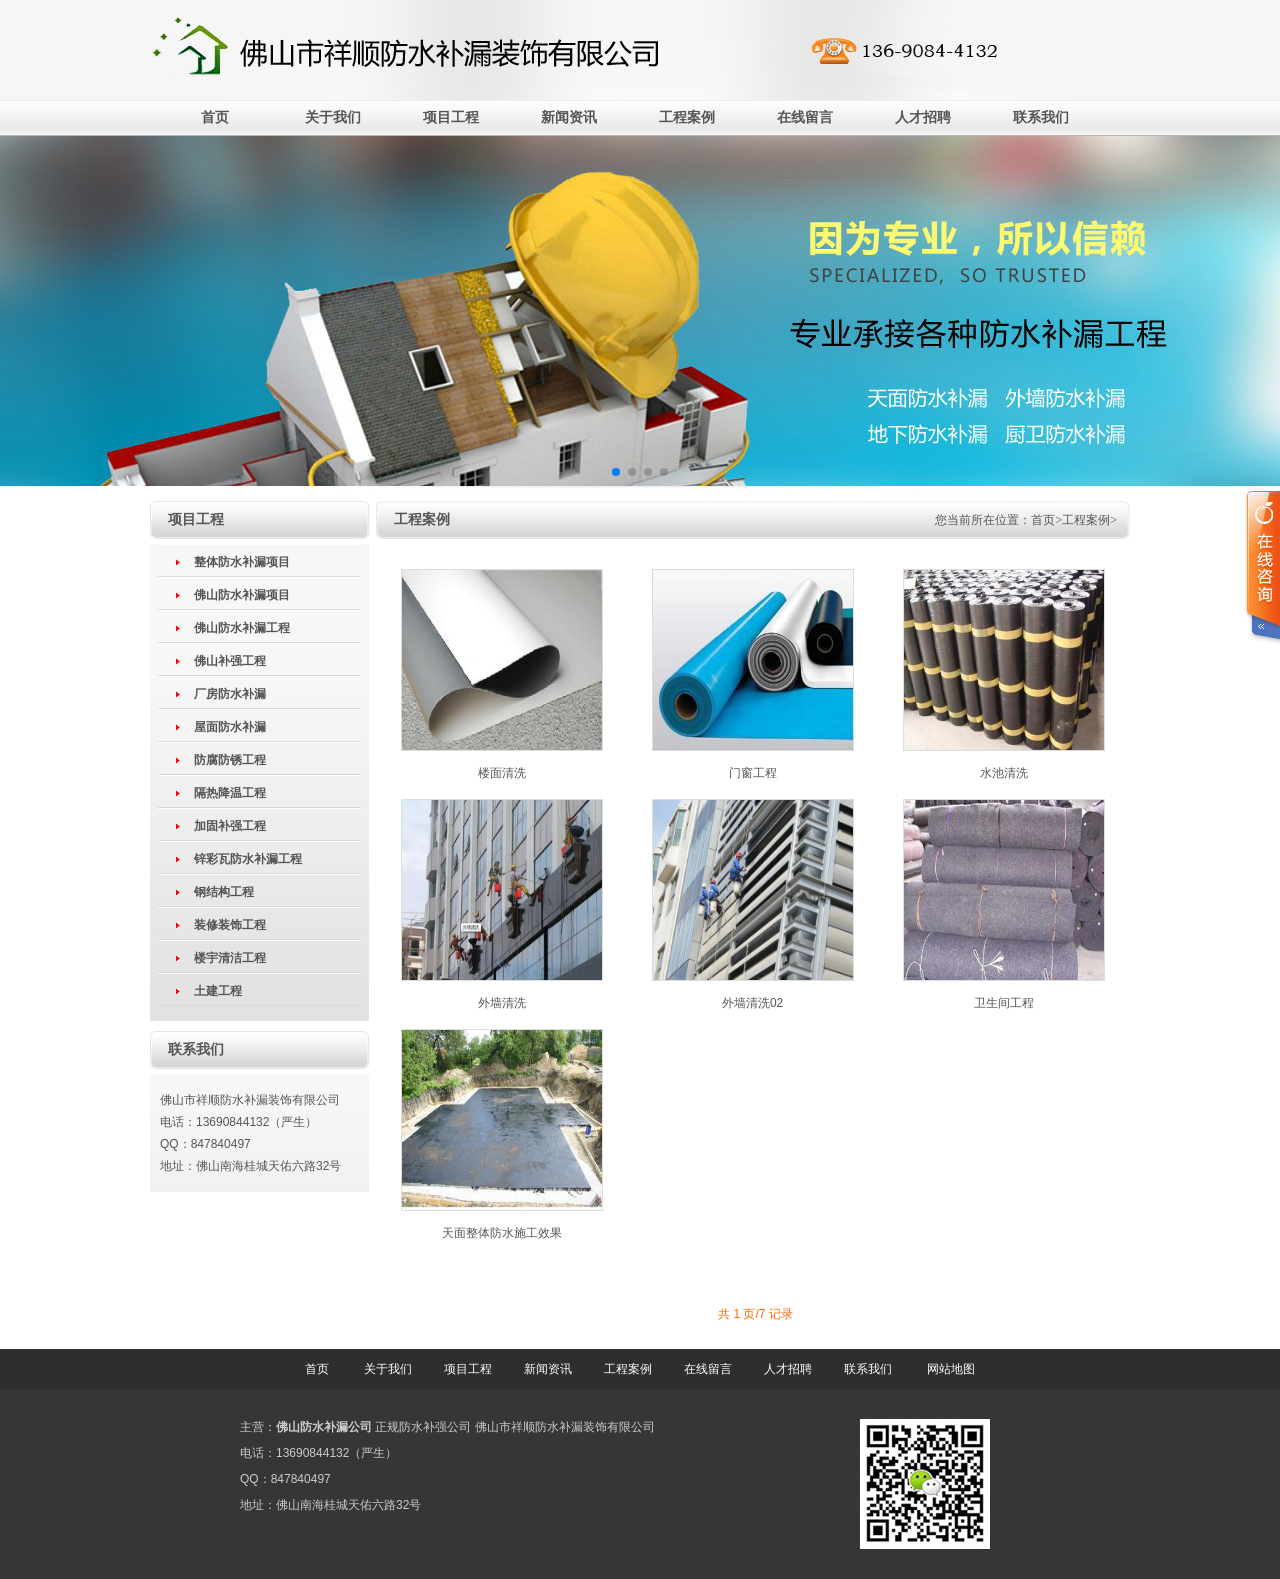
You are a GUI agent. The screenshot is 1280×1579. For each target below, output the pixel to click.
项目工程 (451, 117)
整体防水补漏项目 (242, 562)
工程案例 (687, 117)
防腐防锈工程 (230, 760)
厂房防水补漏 (230, 694)
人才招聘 (923, 117)
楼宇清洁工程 (230, 958)
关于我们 (333, 117)
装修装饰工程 (230, 925)
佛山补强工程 (230, 661)
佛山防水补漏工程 (242, 628)
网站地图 (951, 1369)
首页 (215, 117)
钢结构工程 (224, 892)
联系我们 (1041, 117)
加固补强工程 (230, 826)
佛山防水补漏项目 (242, 595)
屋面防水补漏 (230, 727)
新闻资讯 (569, 117)
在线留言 (805, 117)
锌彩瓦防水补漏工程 (248, 859)
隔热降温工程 (230, 793)
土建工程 (218, 991)
